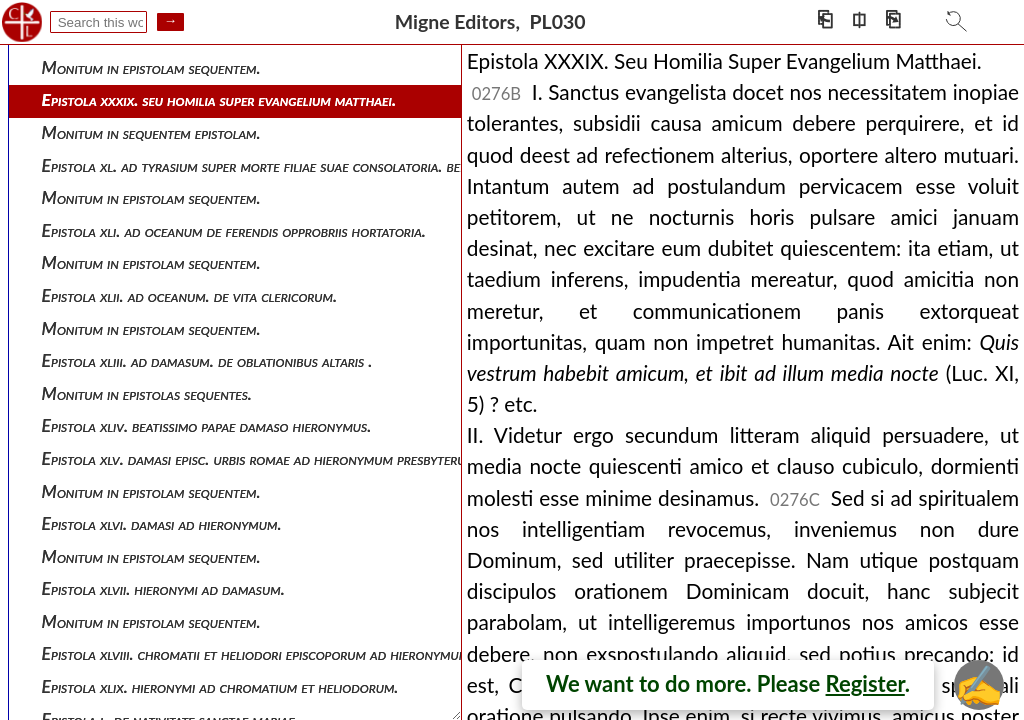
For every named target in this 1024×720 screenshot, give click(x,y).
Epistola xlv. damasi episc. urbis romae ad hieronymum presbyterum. (261, 458)
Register (865, 683)
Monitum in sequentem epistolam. (151, 132)
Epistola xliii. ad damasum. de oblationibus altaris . (207, 360)
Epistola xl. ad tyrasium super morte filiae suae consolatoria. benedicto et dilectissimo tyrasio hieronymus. (391, 165)
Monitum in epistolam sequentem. (151, 67)
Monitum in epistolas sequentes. (147, 393)
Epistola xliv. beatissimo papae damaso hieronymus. (207, 425)
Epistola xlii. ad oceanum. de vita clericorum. (190, 295)
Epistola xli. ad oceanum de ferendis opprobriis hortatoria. (234, 230)
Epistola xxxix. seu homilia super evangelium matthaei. (219, 99)
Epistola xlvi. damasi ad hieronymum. (162, 523)
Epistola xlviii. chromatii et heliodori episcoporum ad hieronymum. (258, 653)
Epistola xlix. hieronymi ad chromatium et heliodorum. (220, 686)
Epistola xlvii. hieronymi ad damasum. (163, 588)
